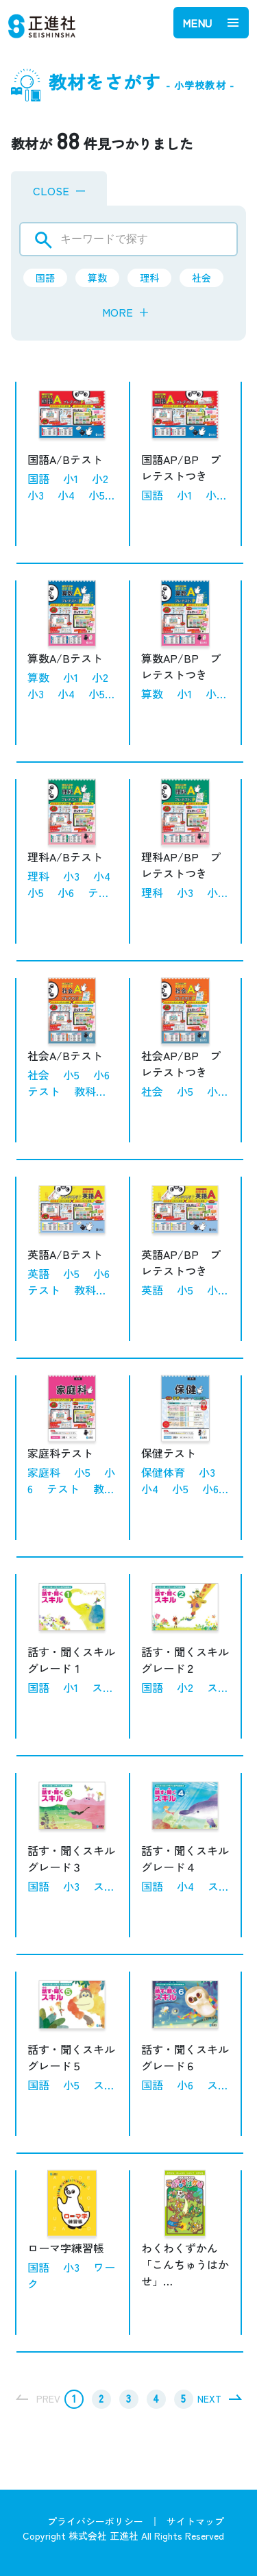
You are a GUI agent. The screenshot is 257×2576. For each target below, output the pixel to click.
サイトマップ (195, 2521)
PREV (48, 2398)
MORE (125, 312)
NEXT (209, 2398)
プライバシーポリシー (95, 2521)
